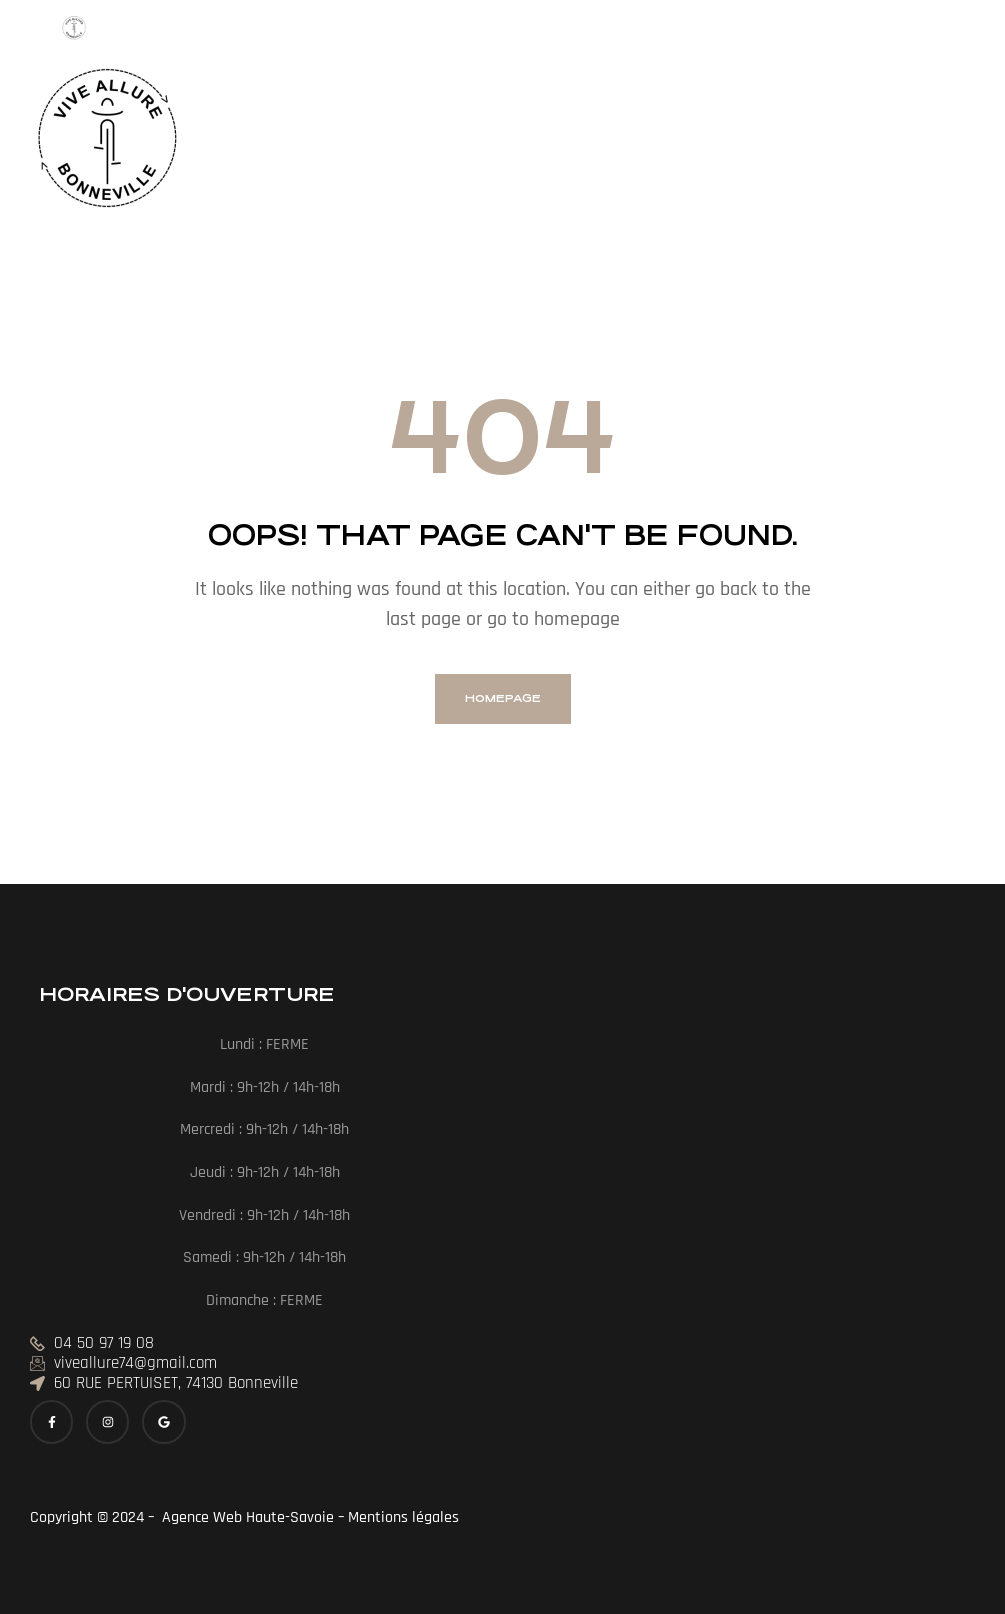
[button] (289, 143)
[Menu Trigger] (74, 34)
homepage (503, 698)
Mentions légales (405, 1517)
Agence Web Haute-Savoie (246, 1517)
